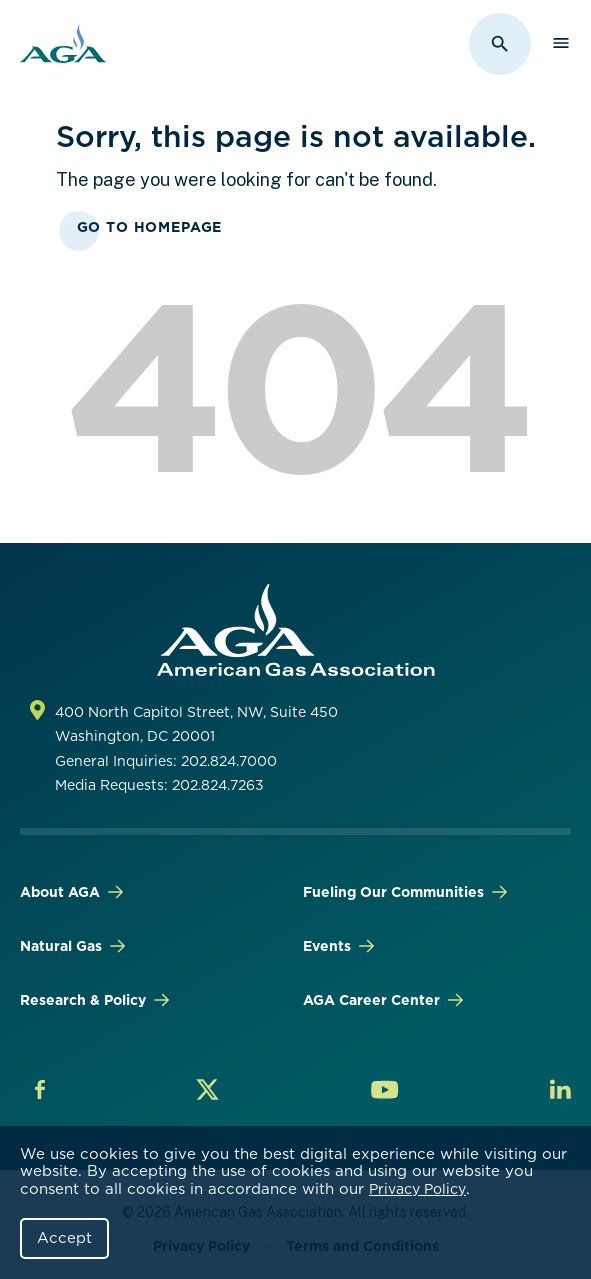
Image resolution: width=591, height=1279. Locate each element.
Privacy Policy (417, 1189)
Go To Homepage (150, 227)
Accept (64, 1238)
